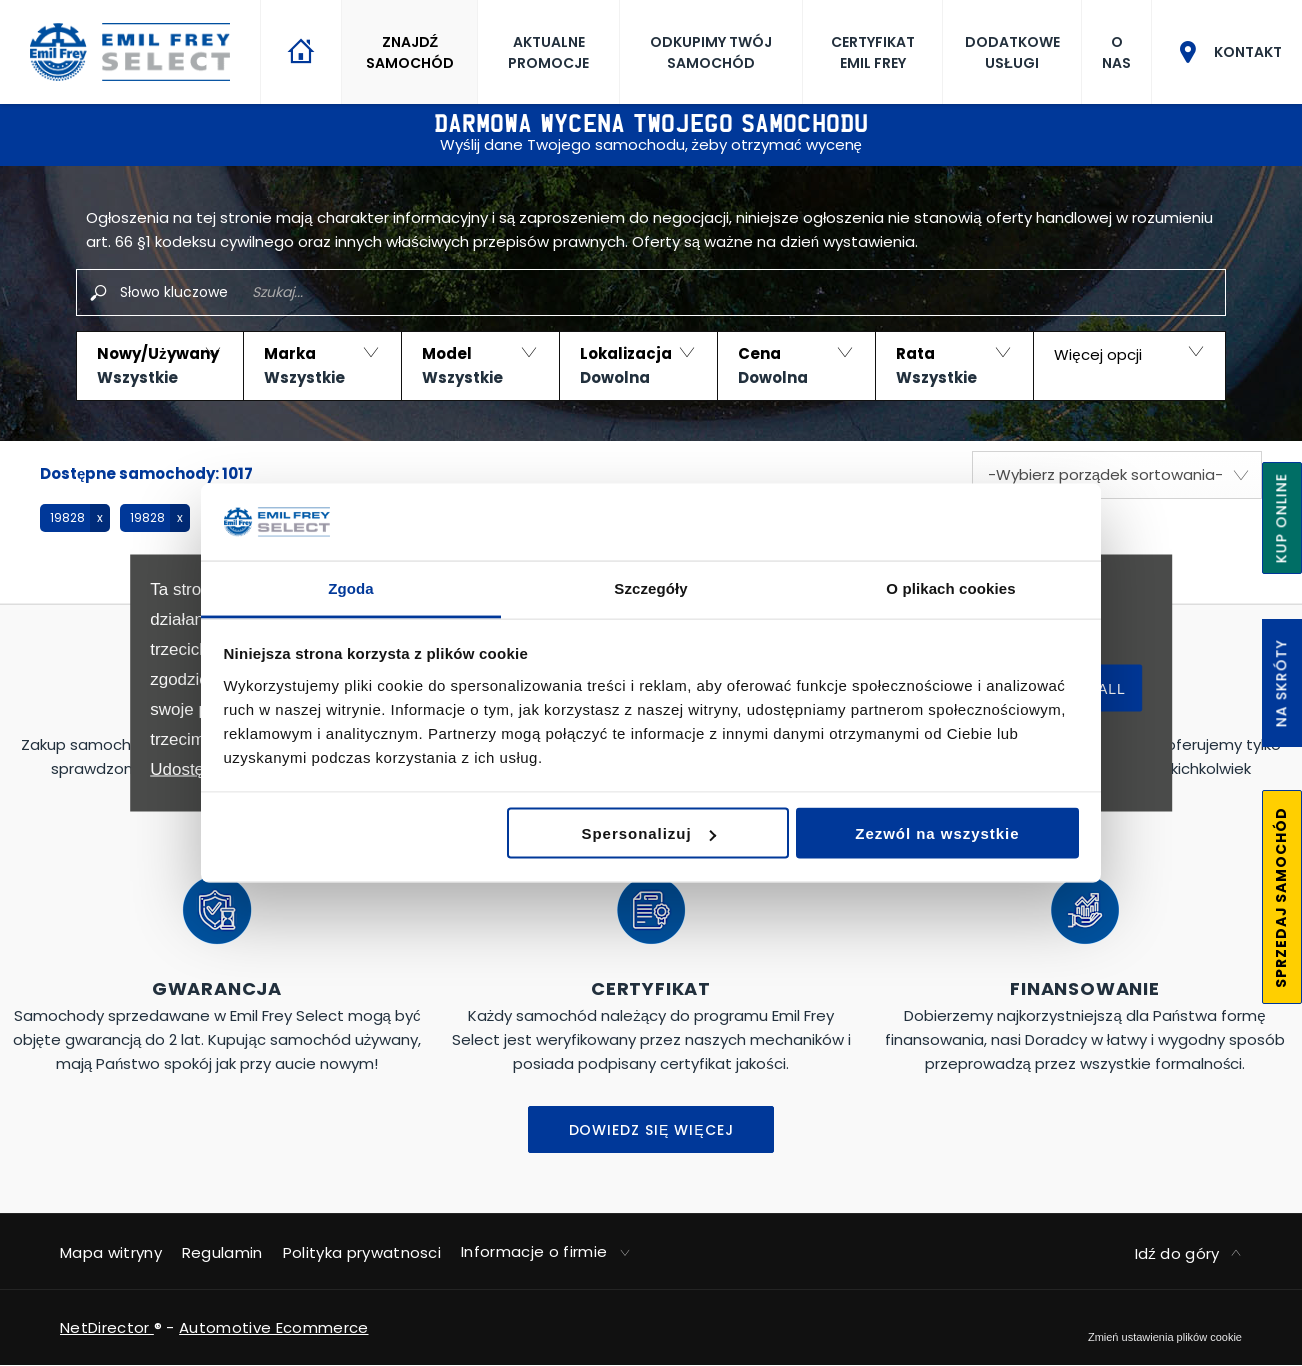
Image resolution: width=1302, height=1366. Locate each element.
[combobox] (1117, 475)
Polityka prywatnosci (362, 1252)
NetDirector (107, 1327)
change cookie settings (1165, 1337)
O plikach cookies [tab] (950, 587)
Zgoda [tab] (351, 587)
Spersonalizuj (649, 833)
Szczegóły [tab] (650, 587)
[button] (159, 366)
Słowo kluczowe (174, 292)
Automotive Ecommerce (273, 1327)
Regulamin (222, 1252)
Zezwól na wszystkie (937, 833)
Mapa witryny (111, 1252)
